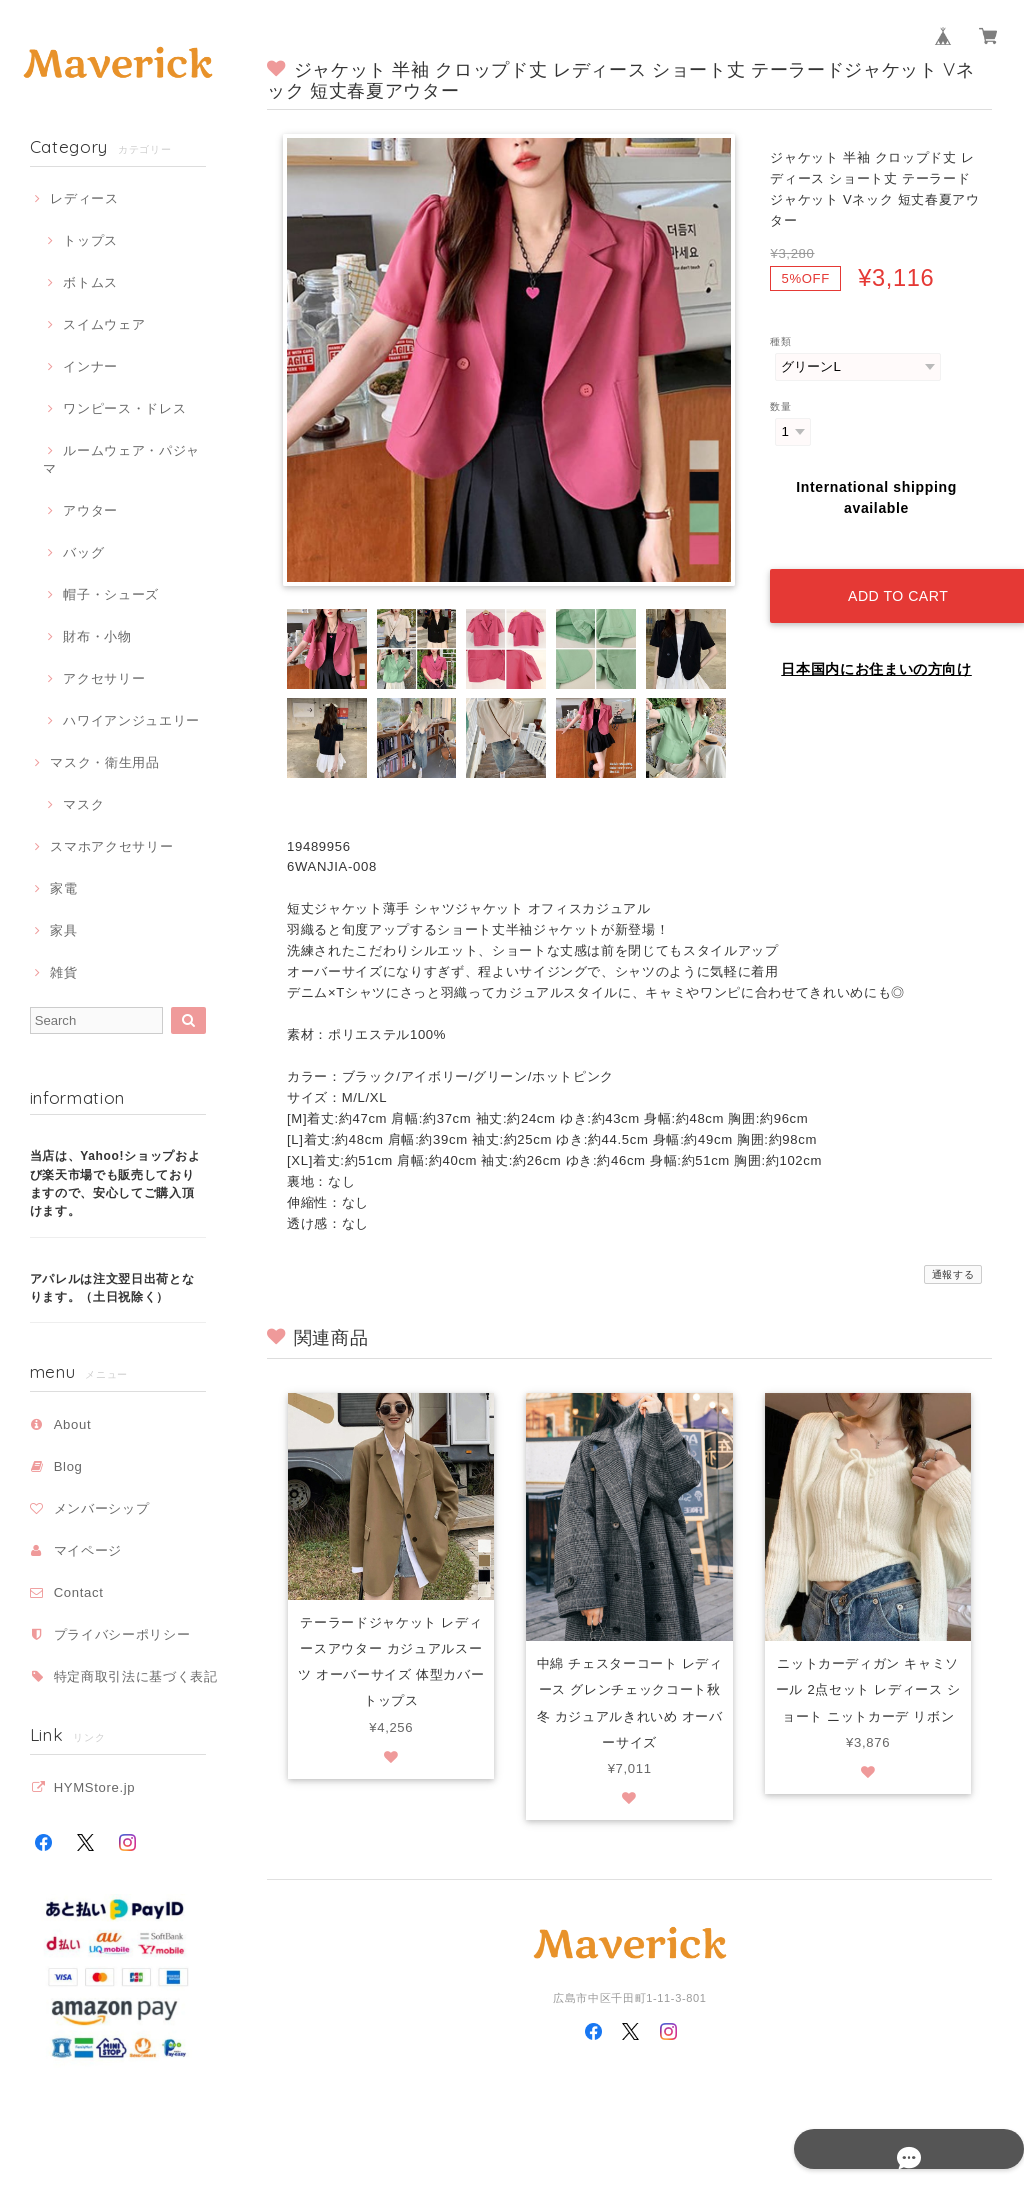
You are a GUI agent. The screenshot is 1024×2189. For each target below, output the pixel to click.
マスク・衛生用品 (104, 762)
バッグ (83, 552)
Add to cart (891, 576)
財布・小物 (97, 636)
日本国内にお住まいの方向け (876, 650)
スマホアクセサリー (111, 846)
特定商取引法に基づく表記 (136, 1676)
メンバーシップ (102, 1508)
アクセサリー (104, 678)
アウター (90, 510)
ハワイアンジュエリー (131, 720)
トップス (90, 240)
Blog (68, 1466)
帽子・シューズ (111, 594)
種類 (780, 341)
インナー (90, 366)
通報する (953, 1274)
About (73, 1424)
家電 (63, 888)
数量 (780, 406)
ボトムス (90, 282)
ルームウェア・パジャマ (121, 459)
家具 (63, 930)
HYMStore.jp (95, 1787)
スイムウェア (104, 324)
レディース (84, 198)
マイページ (88, 1550)
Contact (79, 1592)
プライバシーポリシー (122, 1634)
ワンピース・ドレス (124, 408)
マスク (83, 804)
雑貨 (63, 972)
